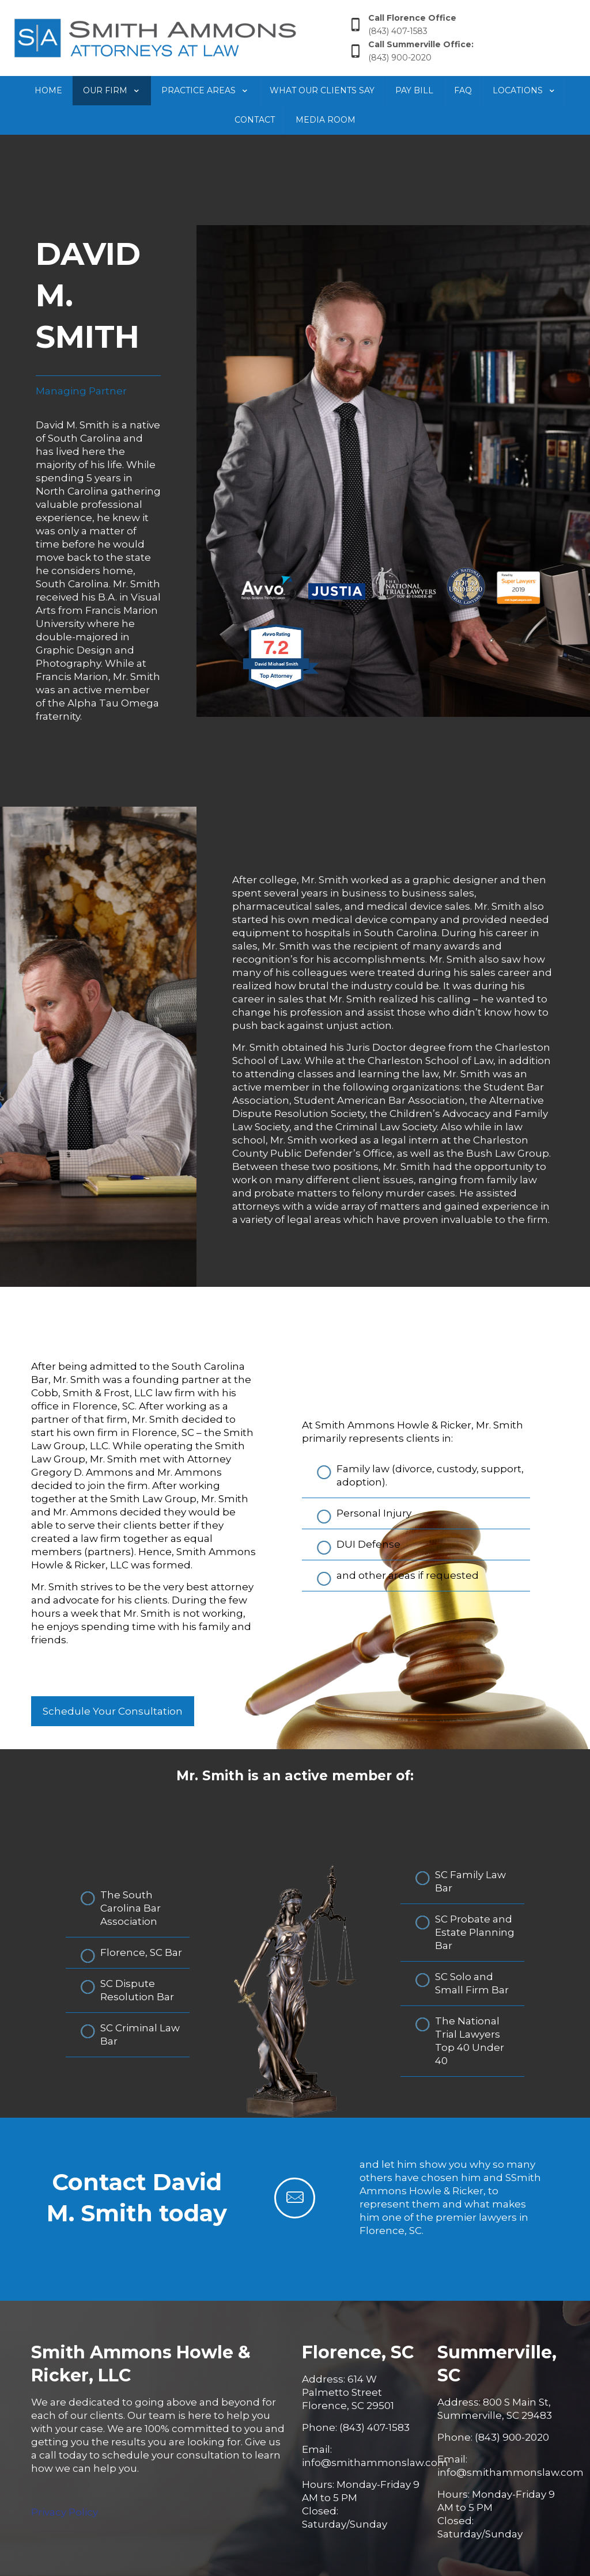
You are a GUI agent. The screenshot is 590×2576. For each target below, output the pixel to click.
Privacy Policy (64, 2512)
